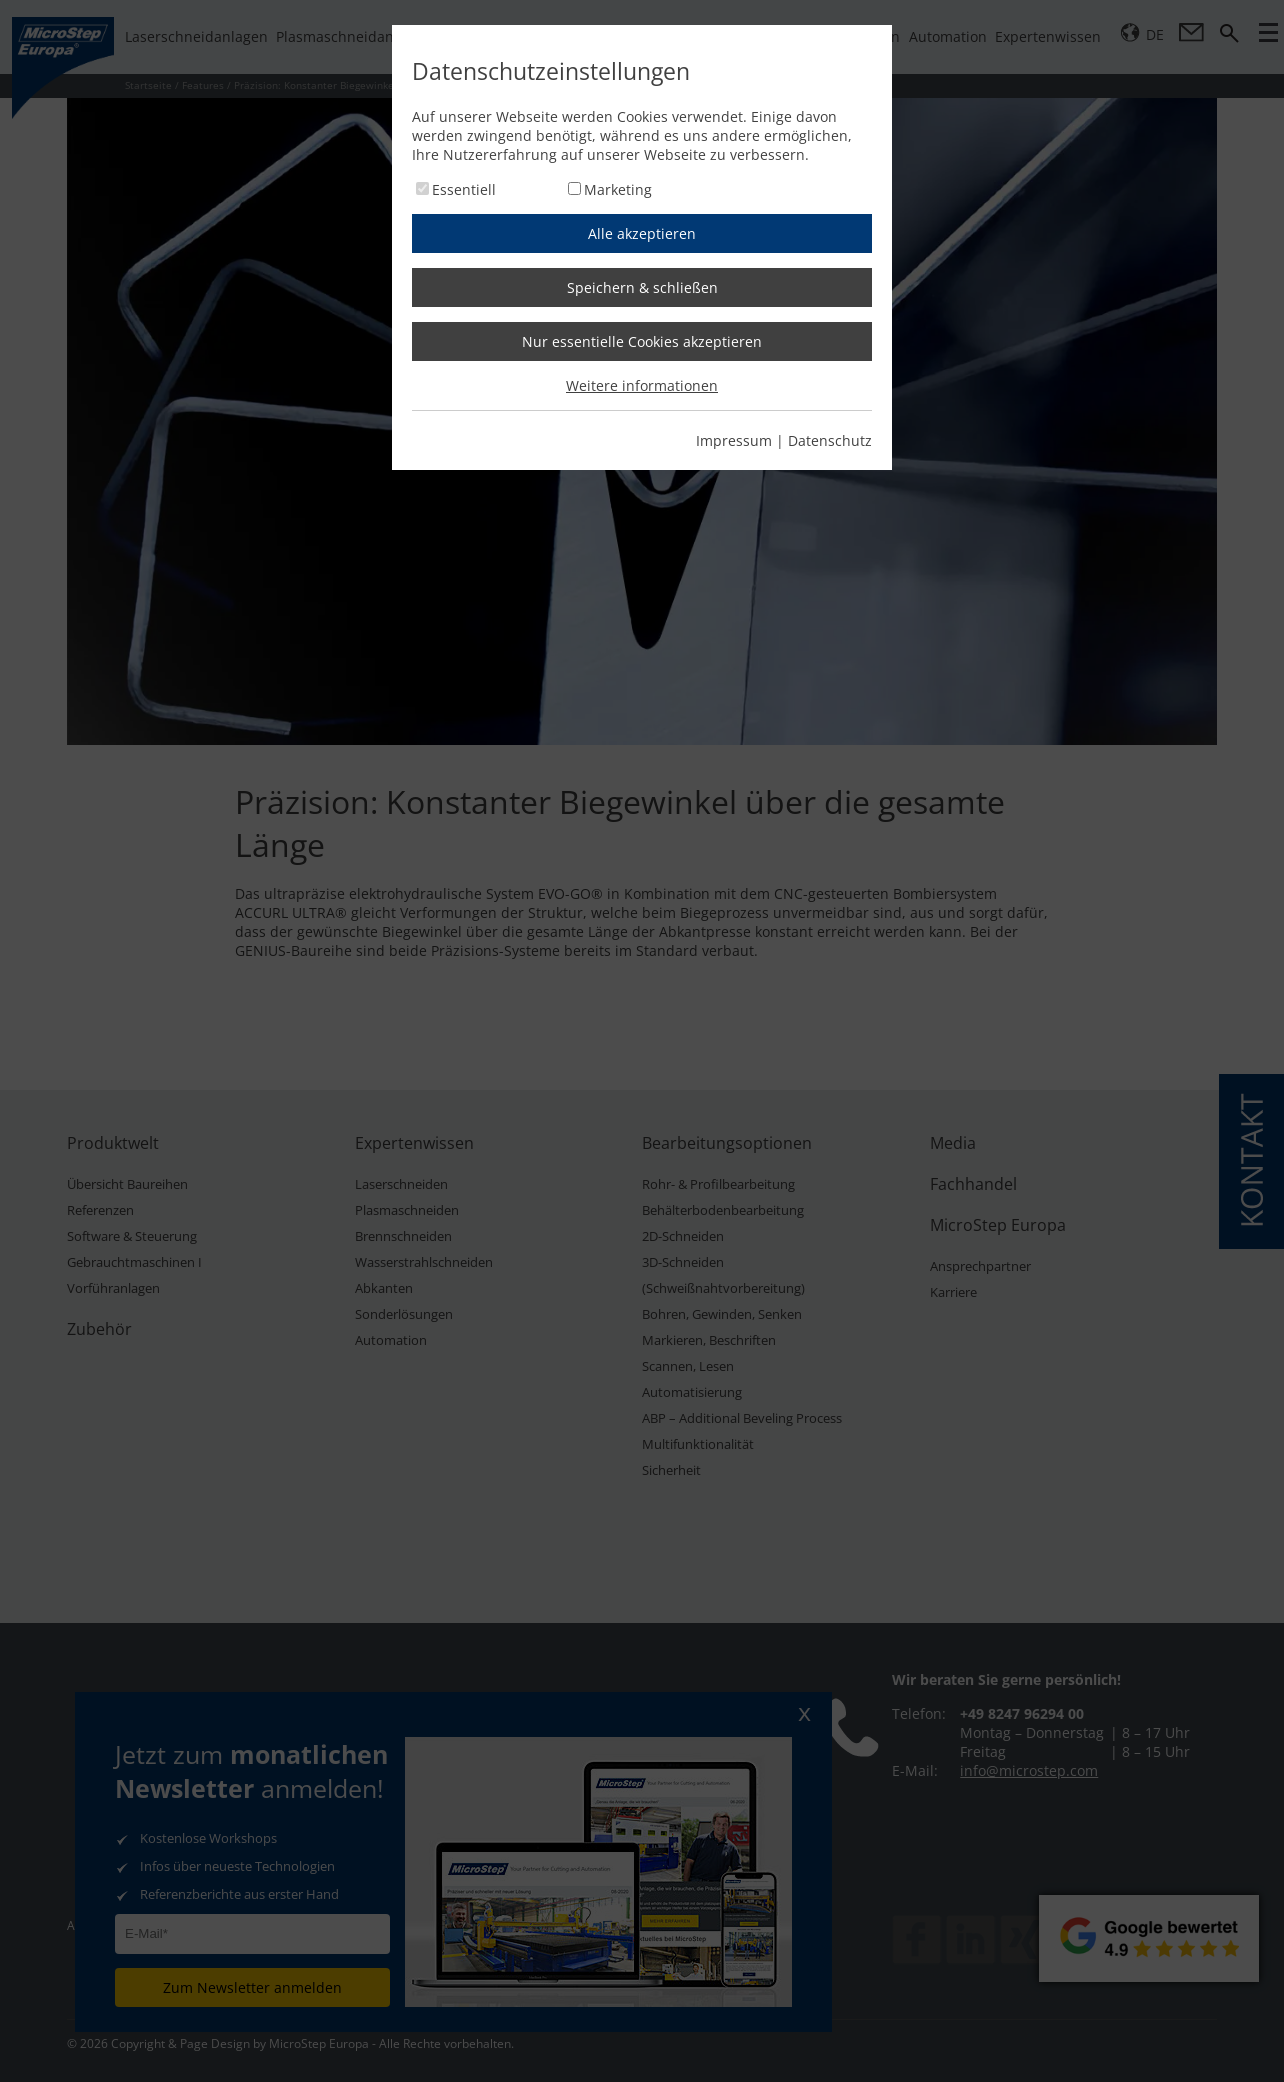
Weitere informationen (642, 385)
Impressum (734, 440)
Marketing (618, 189)
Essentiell (464, 189)
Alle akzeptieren (642, 233)
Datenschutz (830, 440)
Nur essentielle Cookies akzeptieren (642, 341)
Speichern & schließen (642, 287)
